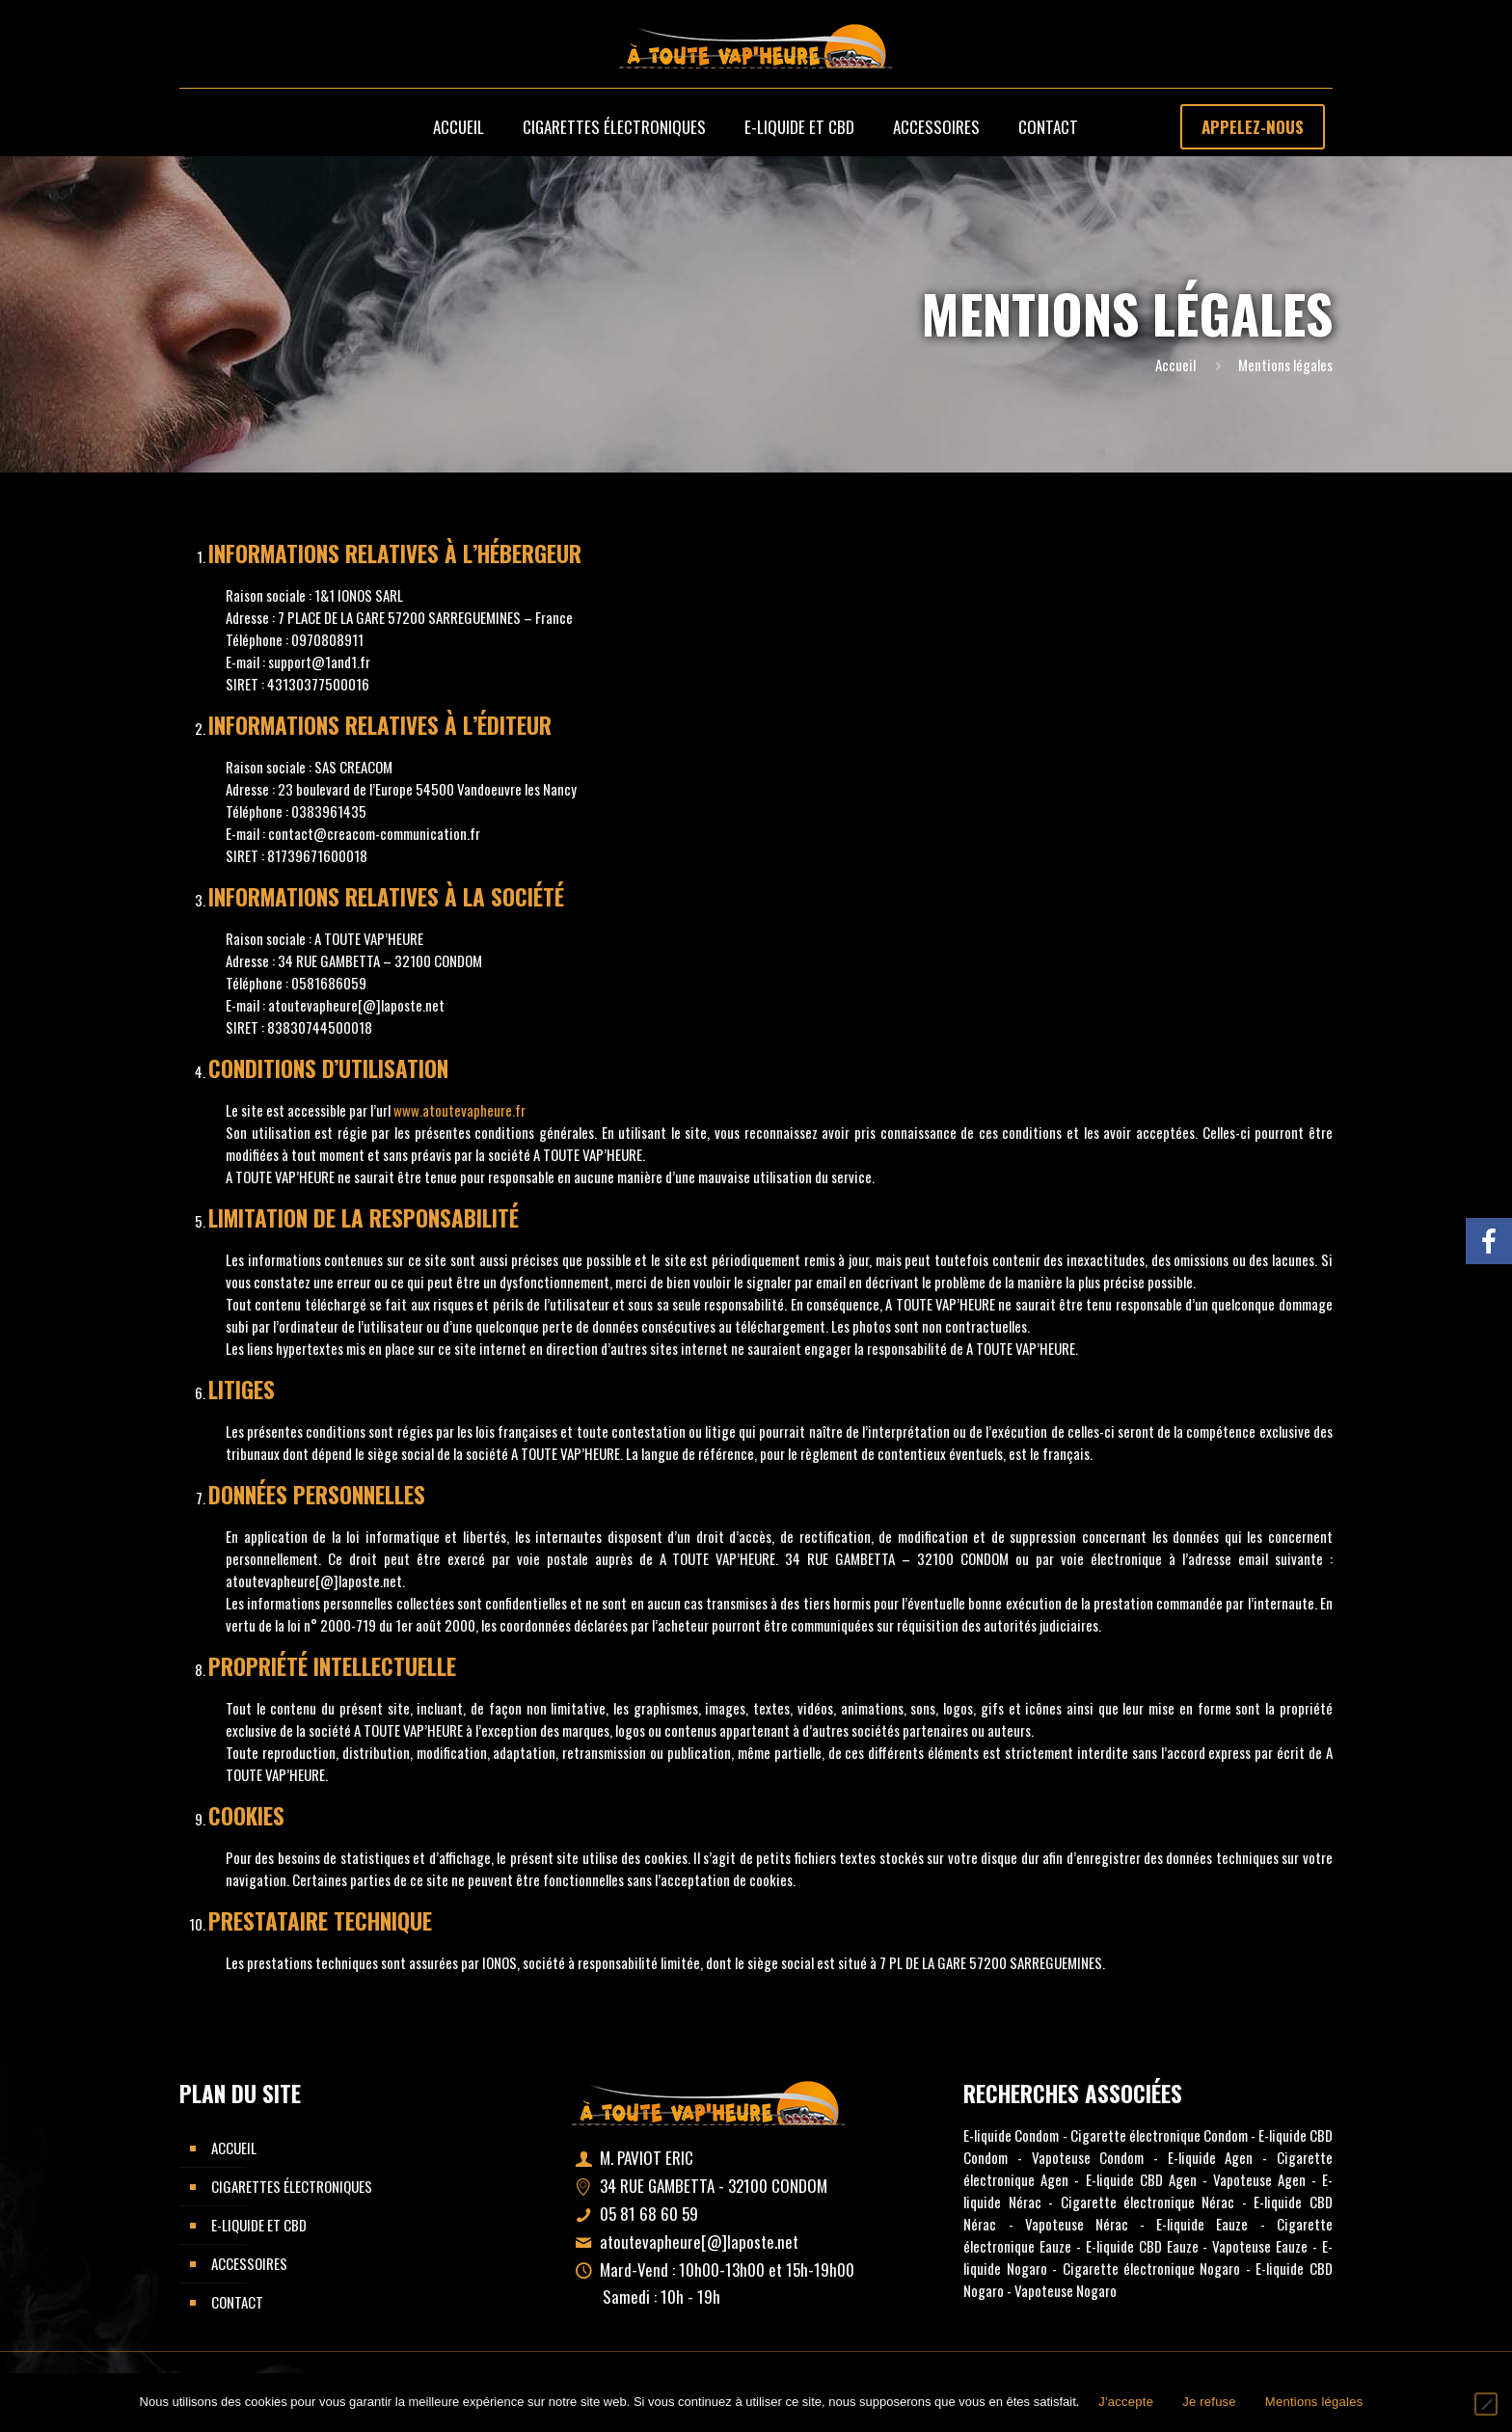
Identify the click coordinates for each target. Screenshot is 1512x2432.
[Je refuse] (1486, 2404)
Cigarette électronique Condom (1159, 2135)
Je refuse (1209, 2401)
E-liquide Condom (1011, 2135)
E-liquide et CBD (259, 2224)
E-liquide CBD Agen (1141, 2179)
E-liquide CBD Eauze (1142, 2245)
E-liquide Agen (1211, 2157)
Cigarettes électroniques (291, 2186)
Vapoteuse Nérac (1076, 2223)
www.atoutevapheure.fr (459, 1110)
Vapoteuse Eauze (1260, 2245)
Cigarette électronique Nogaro (1152, 2268)
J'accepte (1125, 2401)
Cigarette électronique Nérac (1148, 2201)
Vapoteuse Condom (1088, 2157)
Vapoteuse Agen (1259, 2179)
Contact (237, 2301)
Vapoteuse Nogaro (1065, 2290)
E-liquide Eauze (1202, 2223)
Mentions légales (1314, 2401)
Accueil (1175, 364)
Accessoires (249, 2263)
